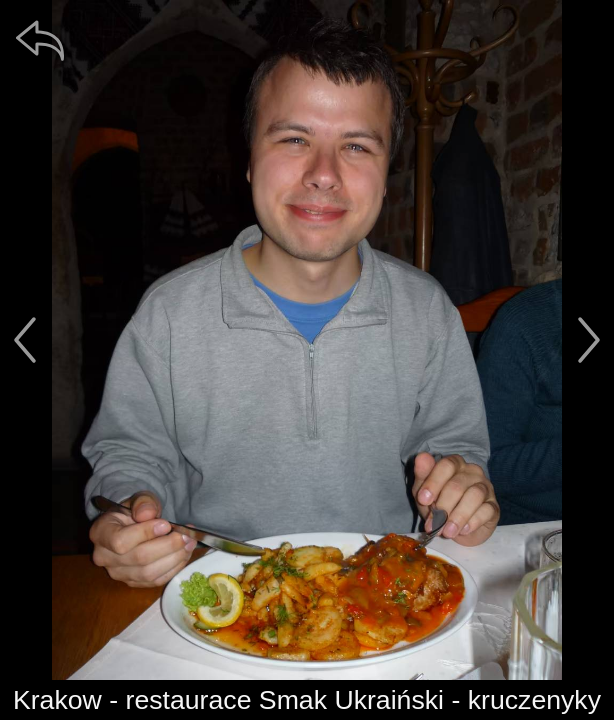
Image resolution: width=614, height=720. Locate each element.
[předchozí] (25, 340)
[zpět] (40, 40)
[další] (589, 340)
